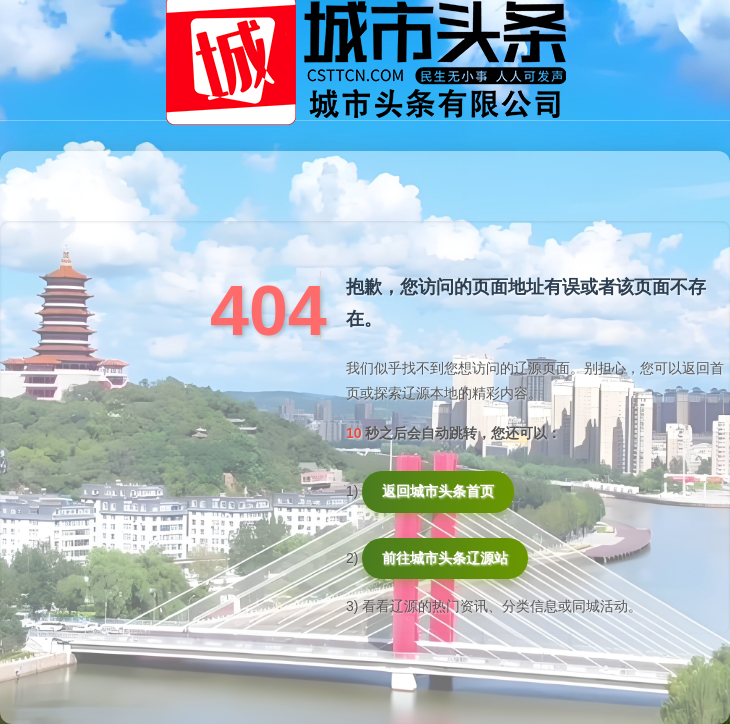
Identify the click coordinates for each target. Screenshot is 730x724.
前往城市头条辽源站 (445, 558)
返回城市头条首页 (438, 491)
